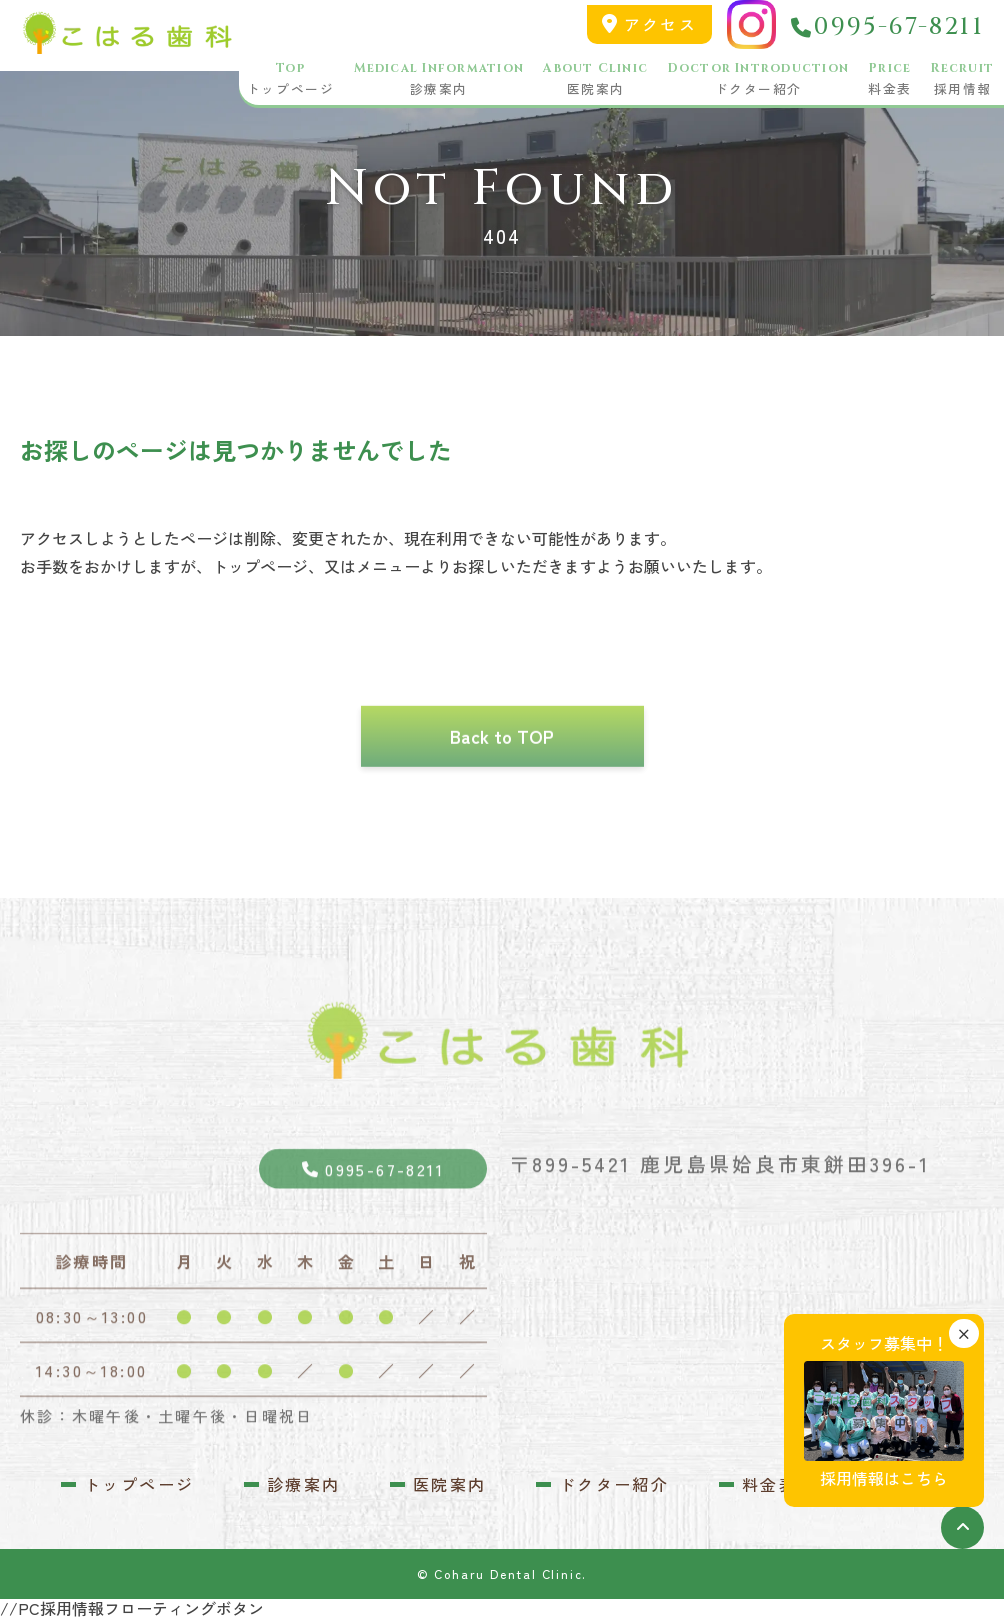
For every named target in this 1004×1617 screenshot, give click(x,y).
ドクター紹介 (758, 80)
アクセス (649, 24)
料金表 (890, 80)
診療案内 (439, 80)
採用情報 (962, 80)
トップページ (290, 80)
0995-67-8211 (887, 28)
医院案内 (595, 80)
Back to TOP (502, 772)
